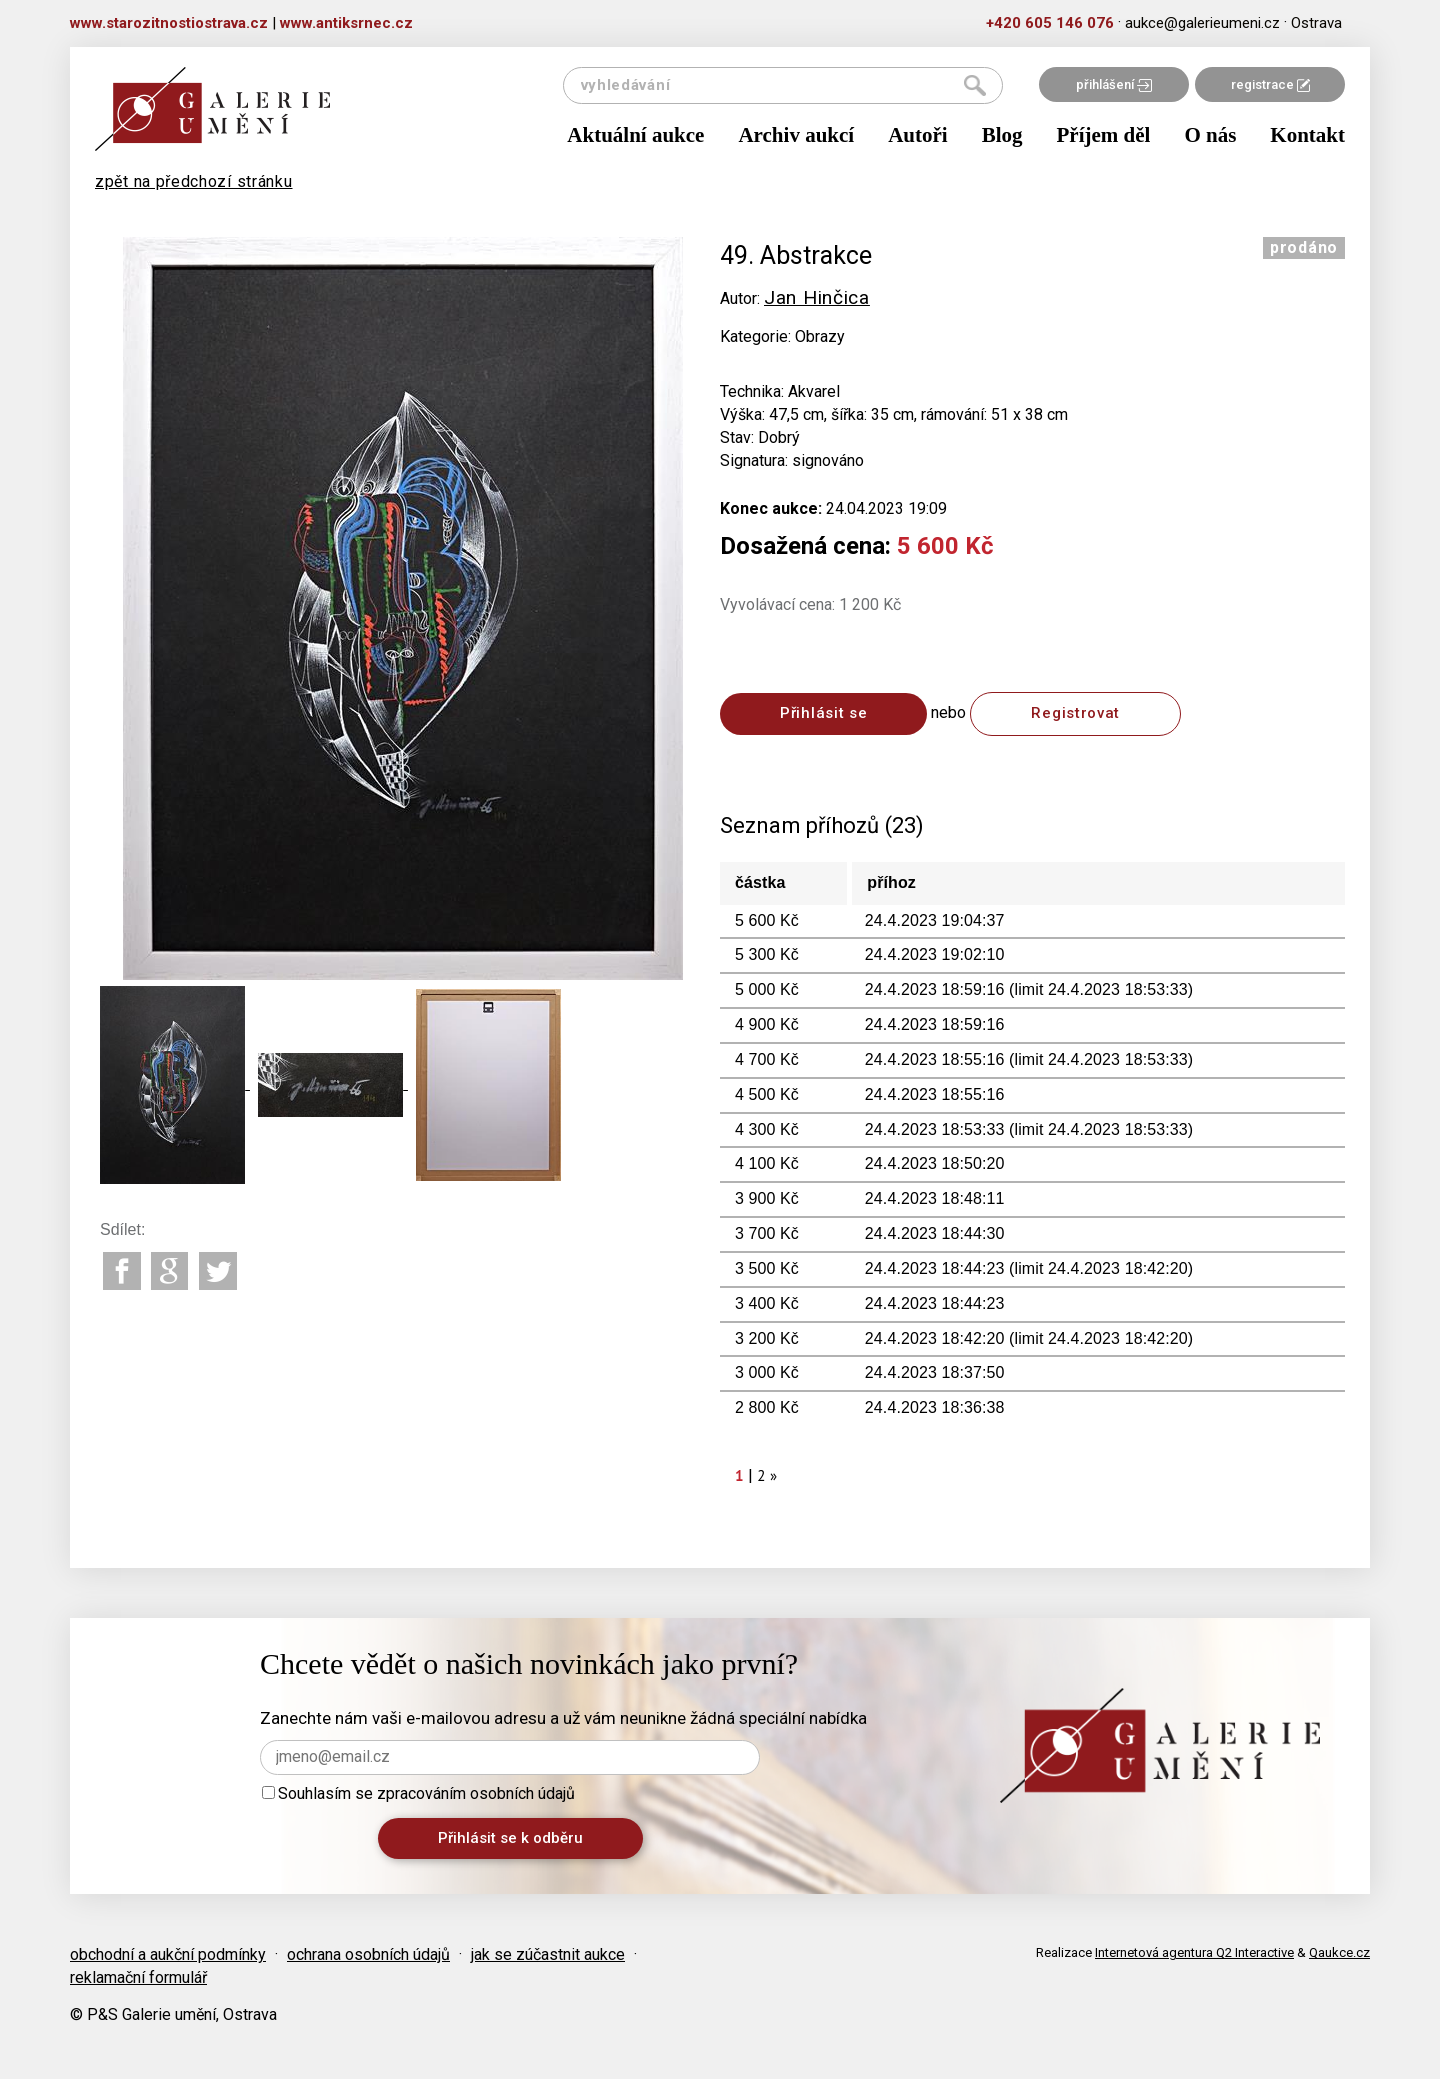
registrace (1270, 84)
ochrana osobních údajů (368, 1954)
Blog (1002, 135)
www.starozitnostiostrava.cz (169, 23)
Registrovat (1075, 713)
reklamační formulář (138, 1977)
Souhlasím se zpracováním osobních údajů (418, 1793)
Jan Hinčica (817, 297)
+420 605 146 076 (1050, 23)
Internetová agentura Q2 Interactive (1194, 1952)
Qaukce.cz (1339, 1952)
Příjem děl (1104, 135)
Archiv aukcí (796, 135)
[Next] (774, 1475)
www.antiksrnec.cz (346, 23)
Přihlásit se (823, 713)
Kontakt (1307, 135)
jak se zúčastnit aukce (548, 1954)
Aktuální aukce (635, 135)
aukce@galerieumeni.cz (1202, 23)
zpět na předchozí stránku (194, 181)
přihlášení (1114, 84)
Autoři (918, 135)
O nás (1210, 135)
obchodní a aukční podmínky (168, 1954)
